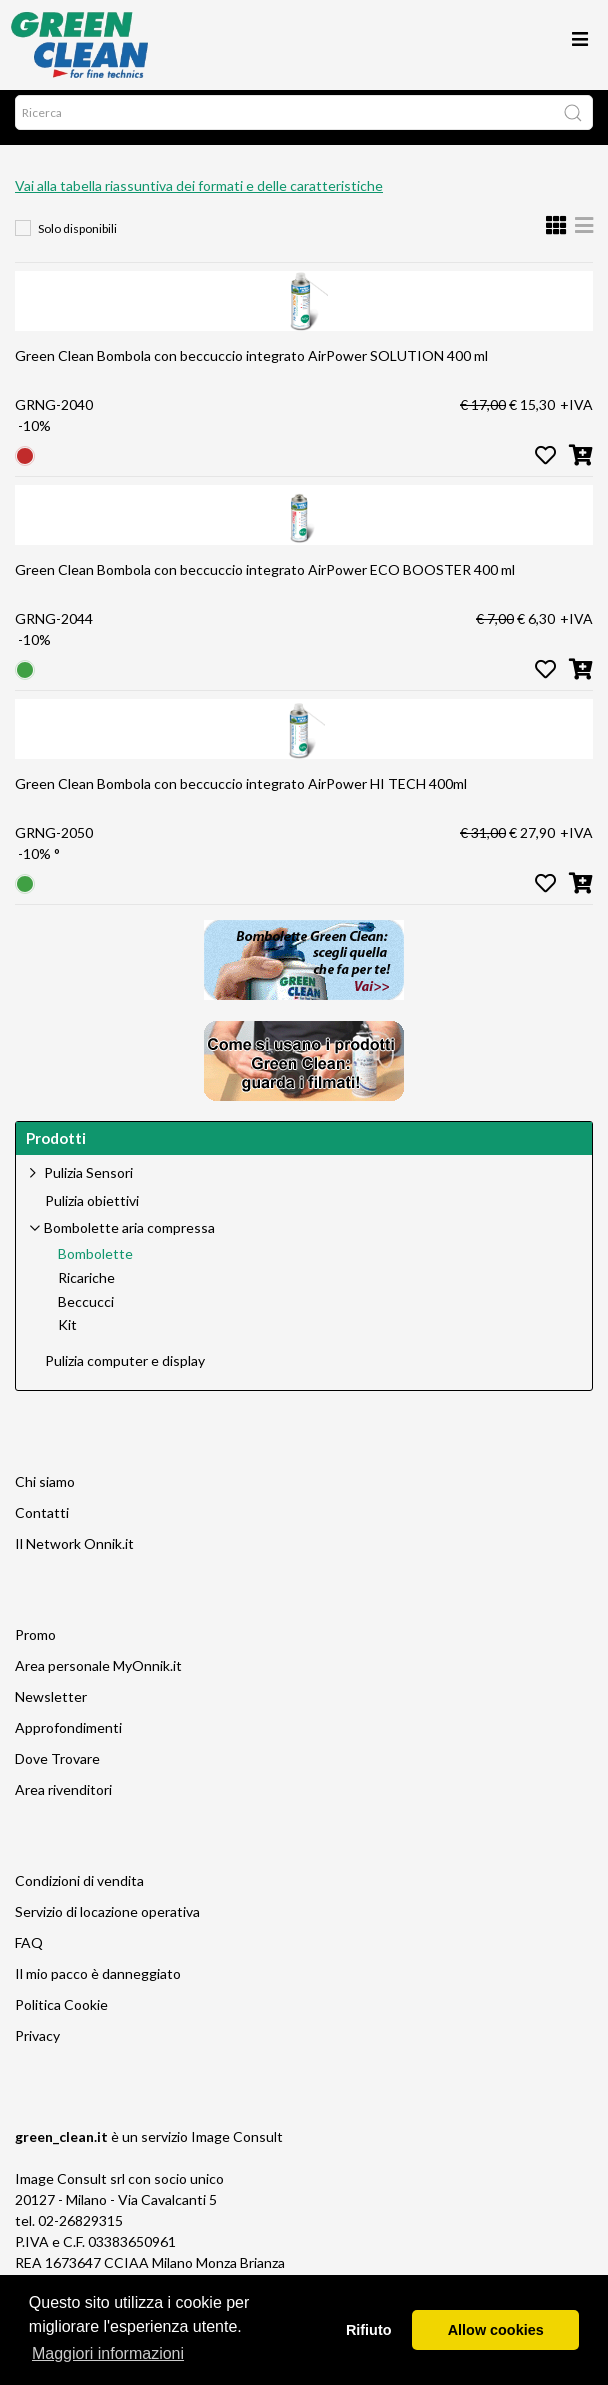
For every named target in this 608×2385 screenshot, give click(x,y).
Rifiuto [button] (369, 2330)
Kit (67, 1335)
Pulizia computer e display (125, 1371)
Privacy (37, 2045)
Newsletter (51, 1706)
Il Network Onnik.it (74, 1553)
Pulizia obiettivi (92, 1211)
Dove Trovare (57, 1768)
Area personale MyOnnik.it (98, 1675)
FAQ (29, 1952)
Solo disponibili (77, 238)
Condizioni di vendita (79, 1890)
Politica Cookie (61, 2014)
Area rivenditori (63, 1799)
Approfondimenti (68, 1737)
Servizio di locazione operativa (107, 1921)
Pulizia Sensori (88, 1182)
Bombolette (95, 1264)
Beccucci (86, 1312)
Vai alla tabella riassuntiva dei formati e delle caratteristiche (199, 195)
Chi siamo (45, 1491)
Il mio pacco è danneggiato (98, 1983)
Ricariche (86, 1288)
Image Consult (237, 2146)
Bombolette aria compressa (129, 1237)
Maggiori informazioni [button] (108, 2353)
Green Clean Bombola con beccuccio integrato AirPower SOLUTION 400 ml (251, 365)
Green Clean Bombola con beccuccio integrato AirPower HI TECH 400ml (241, 793)
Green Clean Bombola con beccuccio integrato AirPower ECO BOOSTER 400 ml (265, 579)
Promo (35, 1644)
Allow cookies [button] (496, 2330)
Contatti (42, 1522)
